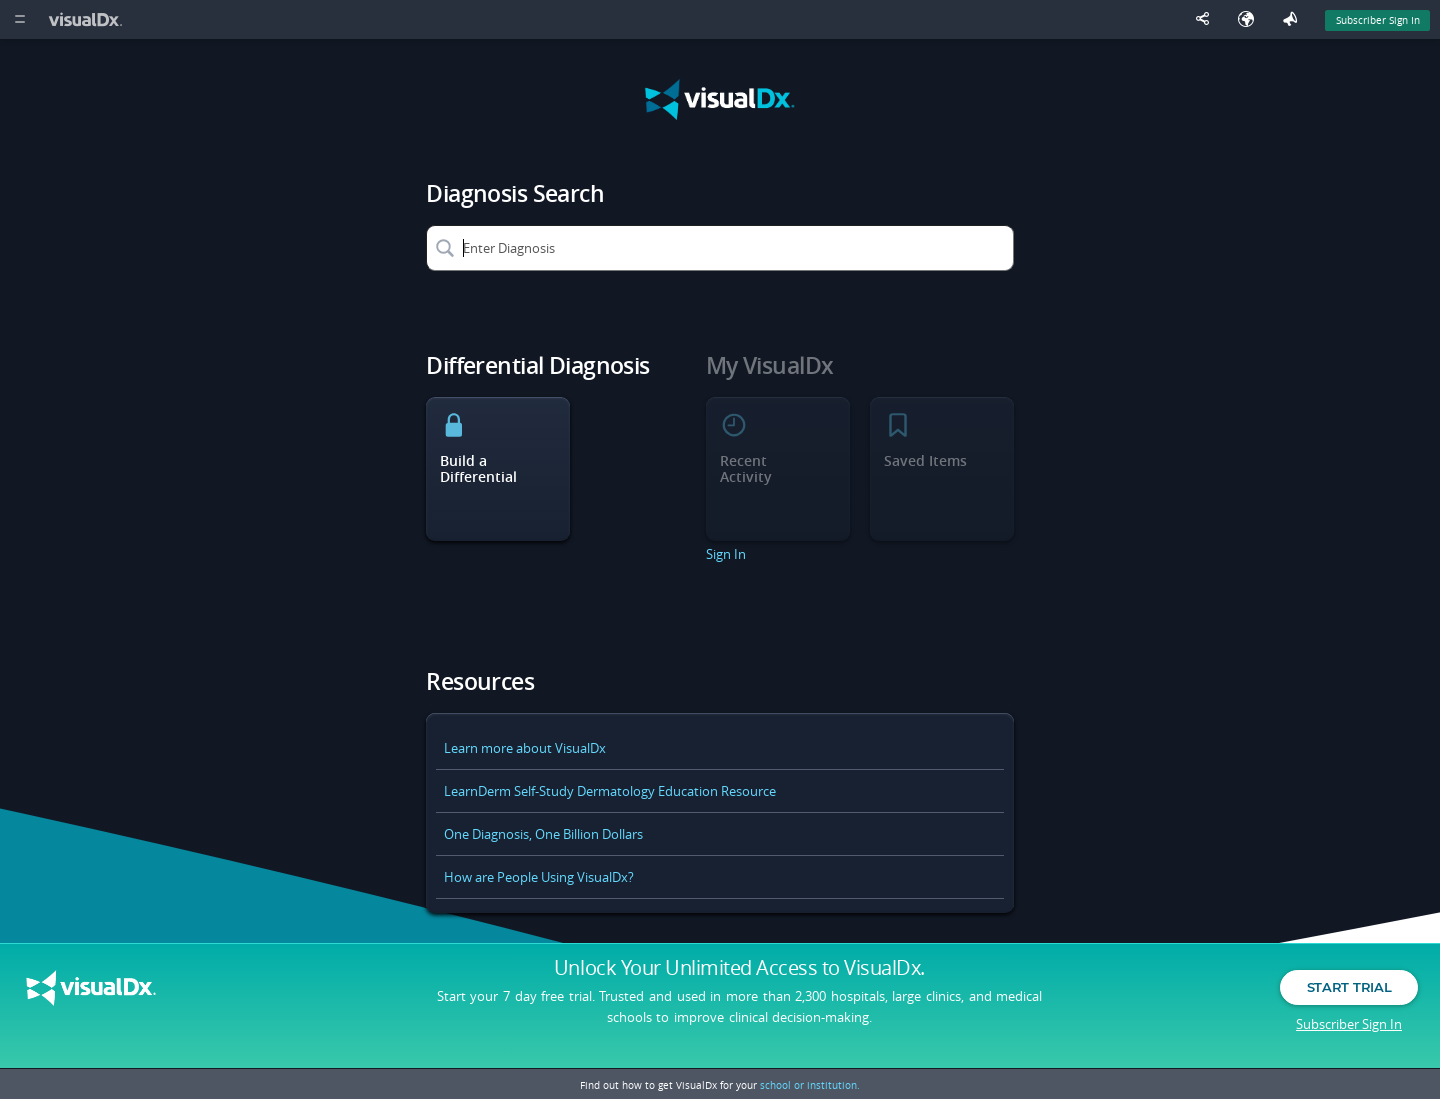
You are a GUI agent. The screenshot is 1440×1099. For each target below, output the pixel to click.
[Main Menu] (19, 19)
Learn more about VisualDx (525, 748)
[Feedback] (1294, 19)
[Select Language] (1251, 19)
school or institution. (810, 1085)
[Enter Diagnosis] (720, 248)
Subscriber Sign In (1349, 1024)
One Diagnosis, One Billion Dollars (543, 834)
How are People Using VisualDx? (539, 877)
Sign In (726, 554)
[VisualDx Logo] (88, 19)
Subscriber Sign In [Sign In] (1378, 20)
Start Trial (1349, 987)
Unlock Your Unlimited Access (739, 968)
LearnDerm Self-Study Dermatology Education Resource (610, 791)
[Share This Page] (1207, 19)
